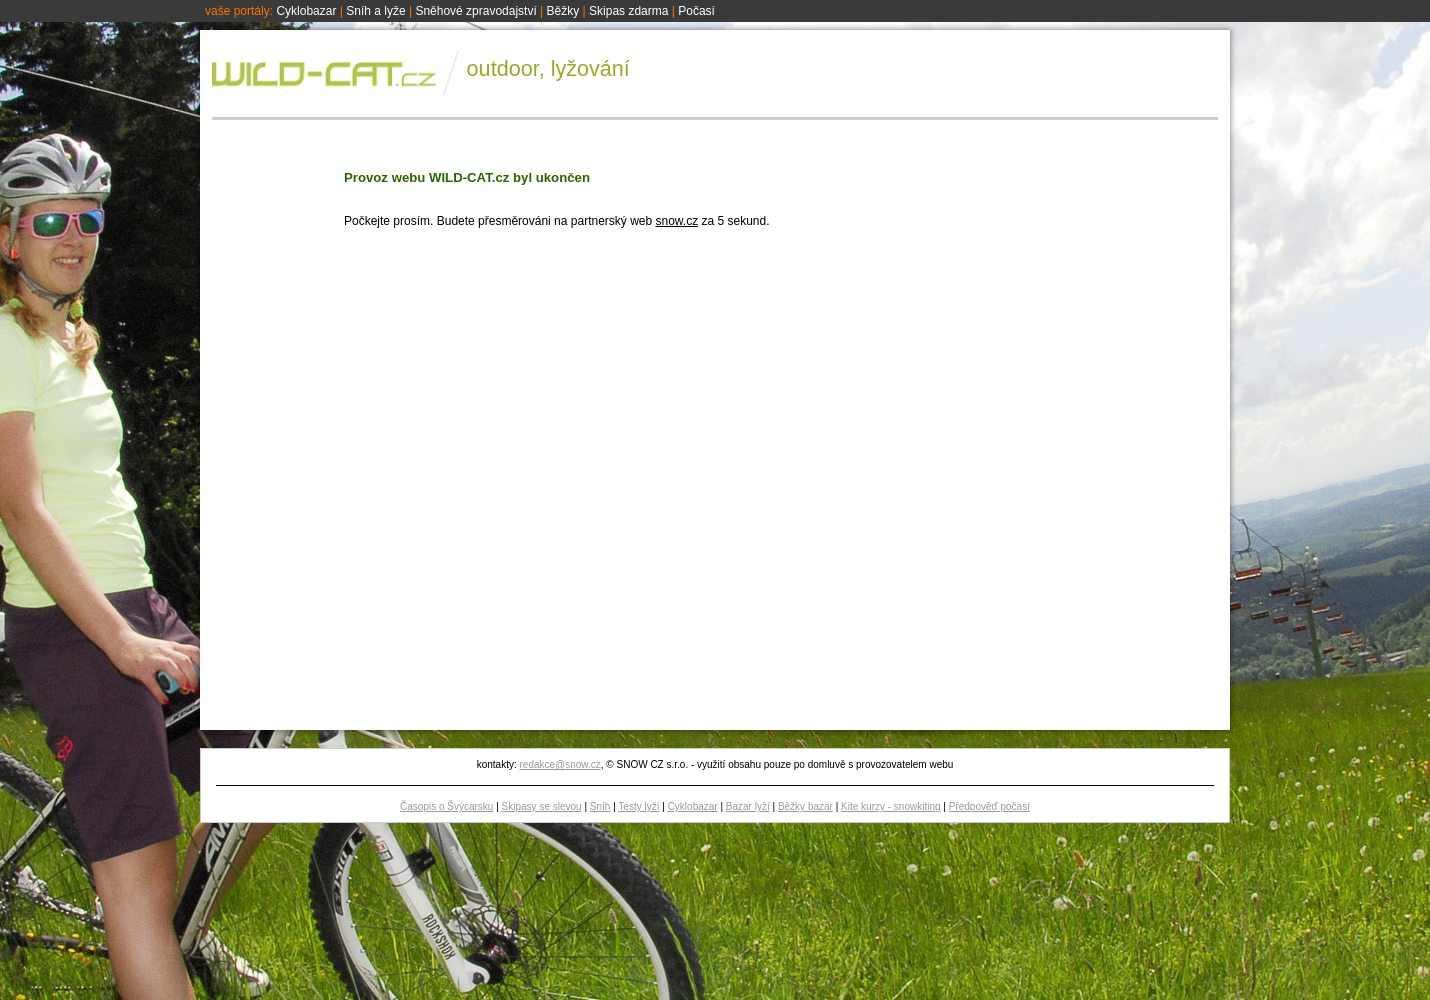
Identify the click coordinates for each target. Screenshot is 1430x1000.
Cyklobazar (306, 11)
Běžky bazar (805, 806)
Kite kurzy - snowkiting (890, 806)
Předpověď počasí (989, 806)
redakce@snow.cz (559, 764)
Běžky (563, 11)
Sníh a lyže (375, 11)
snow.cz (676, 221)
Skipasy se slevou (542, 806)
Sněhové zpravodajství (475, 11)
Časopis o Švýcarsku (446, 806)
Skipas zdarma (628, 11)
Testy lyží (638, 806)
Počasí (696, 11)
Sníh (600, 806)
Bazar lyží (748, 806)
